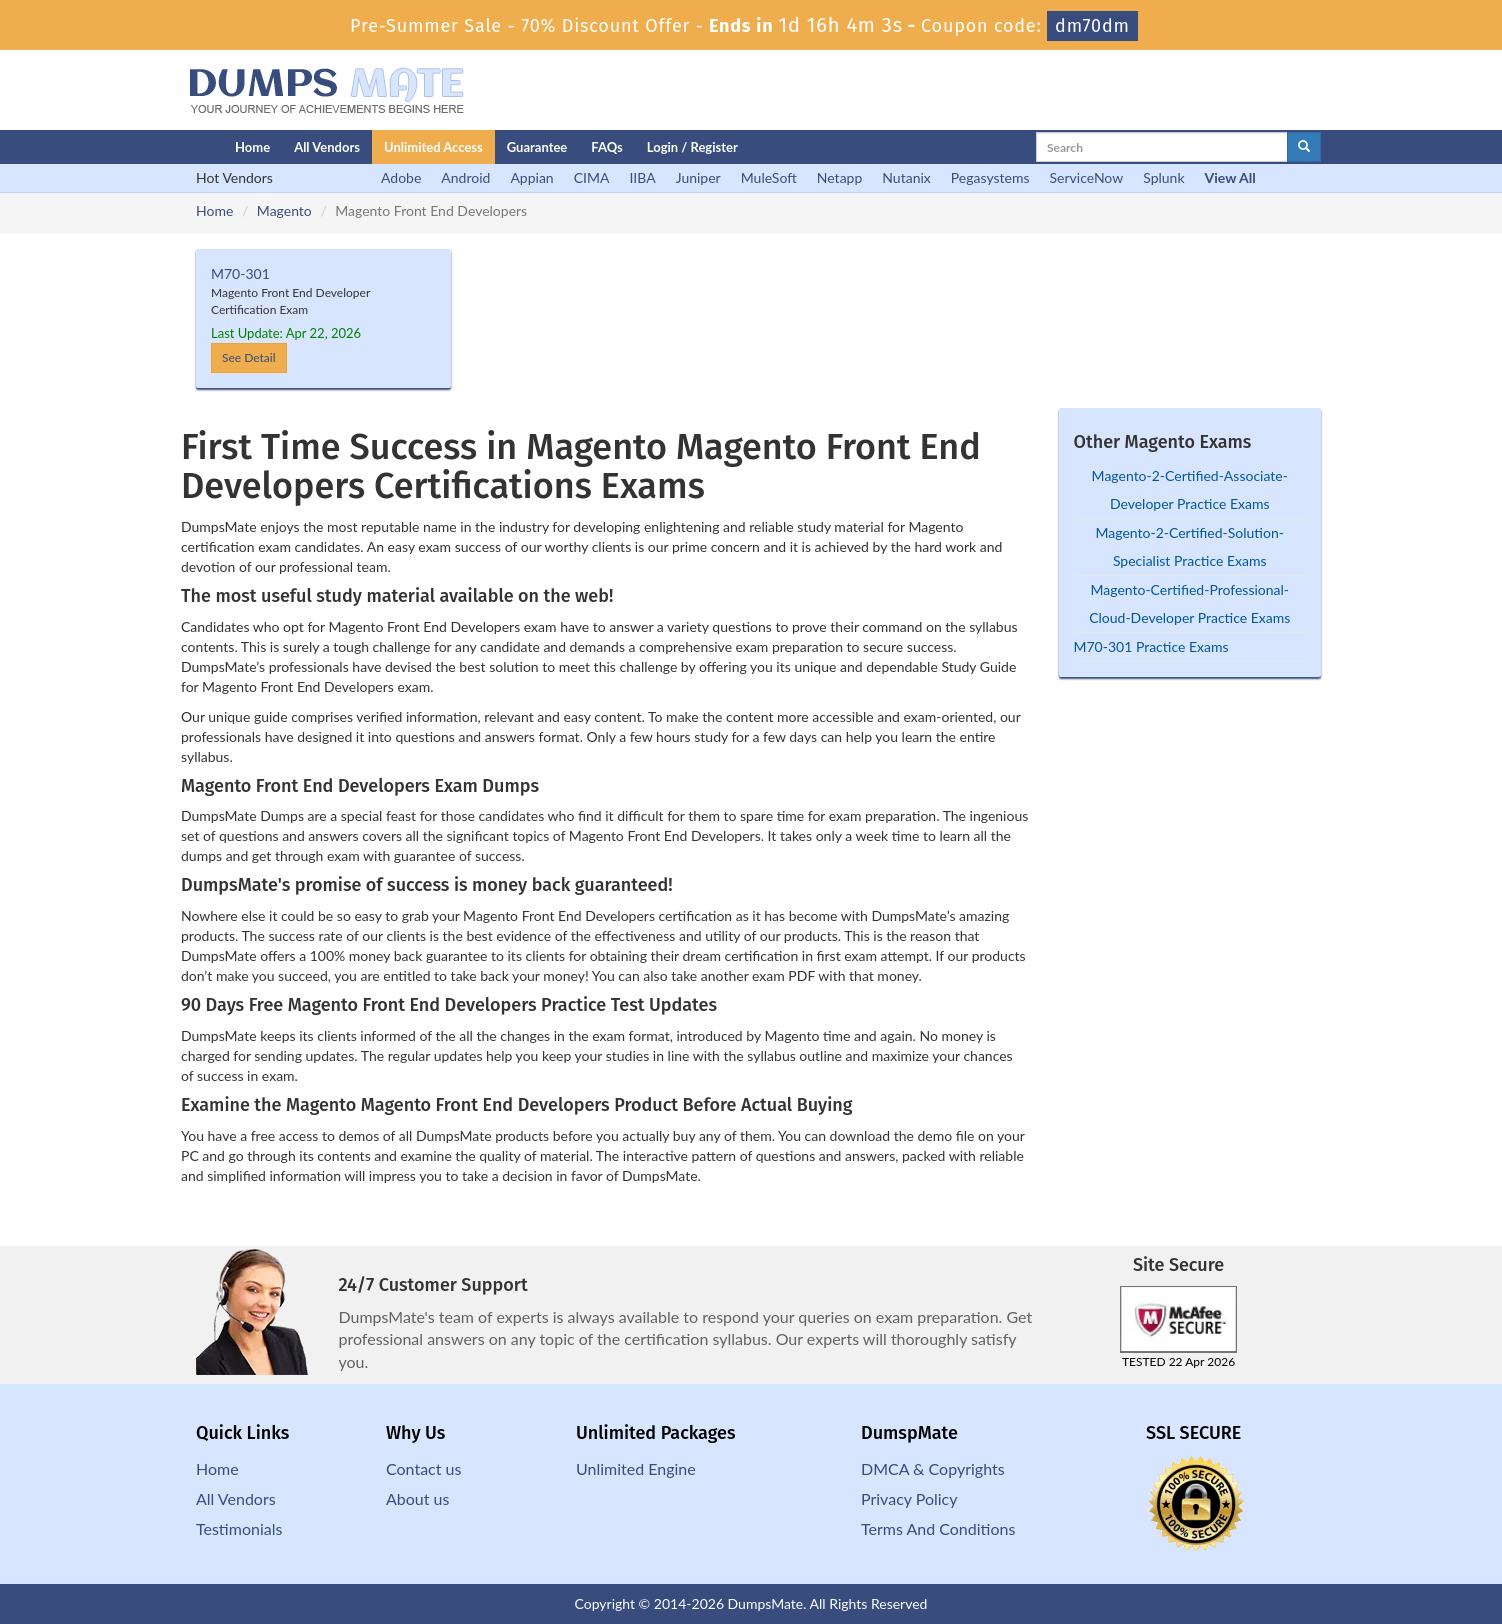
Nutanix (906, 177)
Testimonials (239, 1528)
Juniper (698, 177)
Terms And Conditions (938, 1528)
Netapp (840, 177)
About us (417, 1498)
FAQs (606, 147)
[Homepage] (168, 147)
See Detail (249, 357)
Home (252, 147)
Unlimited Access (433, 147)
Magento (284, 210)
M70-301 (240, 273)
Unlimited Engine (636, 1468)
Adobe (401, 177)
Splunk (1163, 177)
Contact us (423, 1468)
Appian (531, 177)
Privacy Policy (909, 1498)
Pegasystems (990, 177)
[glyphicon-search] (1304, 147)
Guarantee (537, 147)
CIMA (592, 177)
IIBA (642, 177)
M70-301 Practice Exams (1151, 646)
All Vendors (327, 147)
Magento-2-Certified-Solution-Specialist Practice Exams (1190, 546)
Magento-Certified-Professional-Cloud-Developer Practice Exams (1189, 603)
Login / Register (692, 147)
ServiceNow (1087, 177)
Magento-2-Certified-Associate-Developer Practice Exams (1190, 489)
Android (465, 177)
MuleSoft (769, 177)
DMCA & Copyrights (933, 1468)
